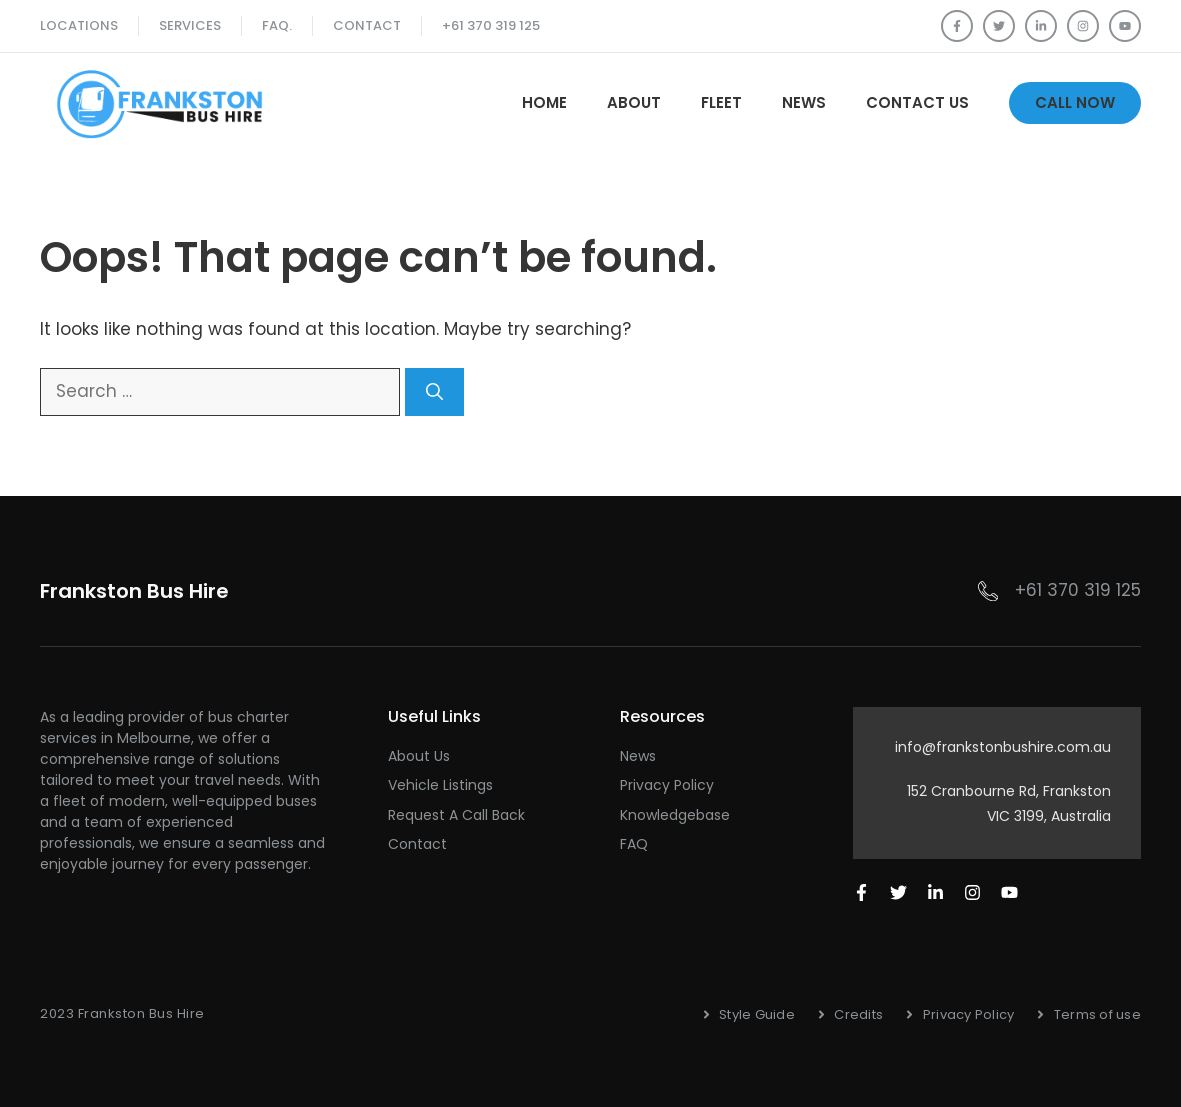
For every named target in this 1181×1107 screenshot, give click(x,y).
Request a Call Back (456, 815)
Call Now (1075, 102)
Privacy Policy (667, 785)
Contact (367, 25)
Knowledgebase (675, 815)
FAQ (634, 844)
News (804, 102)
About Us (419, 756)
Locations (79, 25)
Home (544, 102)
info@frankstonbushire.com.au (1003, 747)
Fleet (721, 102)
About (634, 102)
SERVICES (190, 25)
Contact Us (917, 102)
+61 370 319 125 (491, 25)
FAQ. (277, 25)
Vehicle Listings (440, 785)
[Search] (434, 392)
